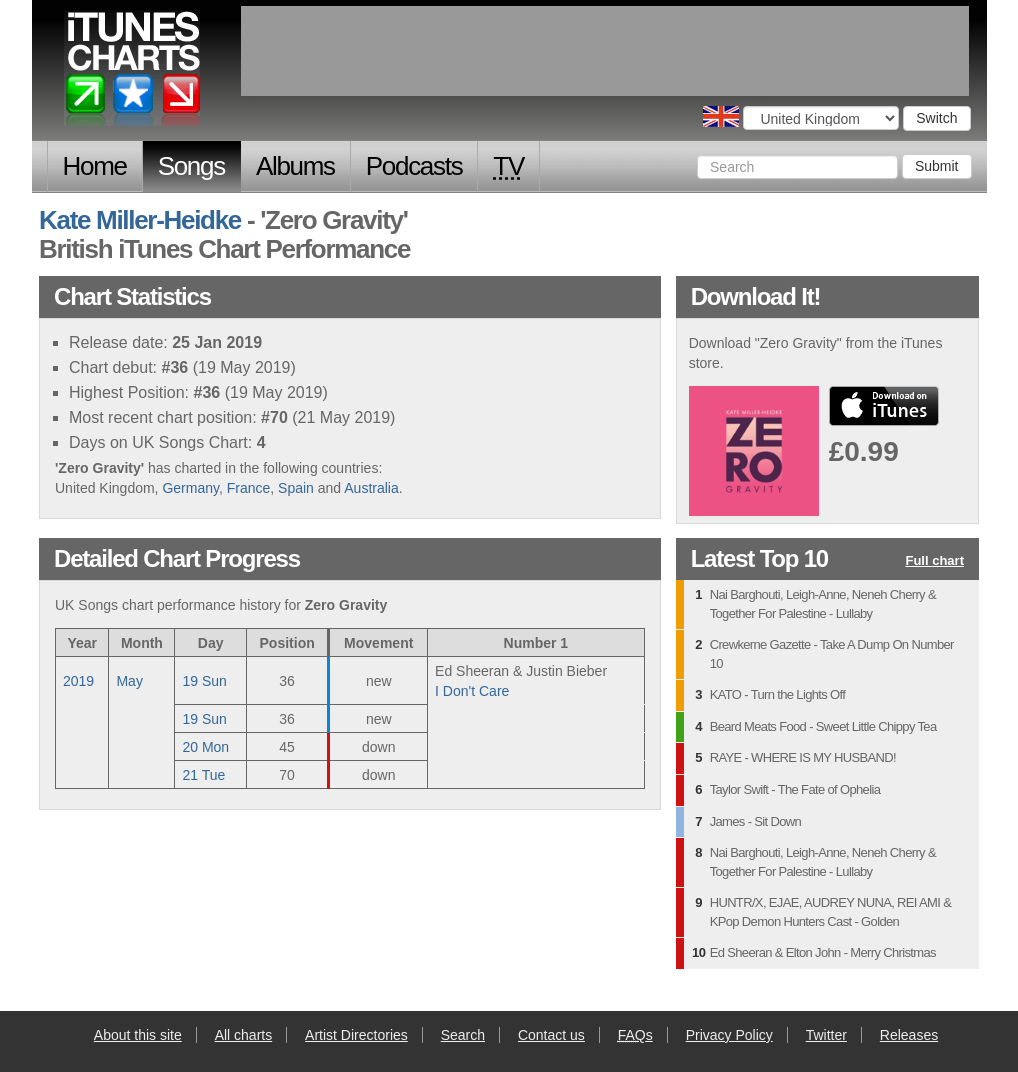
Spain (296, 488)
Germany (190, 488)
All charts (244, 1035)
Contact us (551, 1035)
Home (95, 166)
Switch (936, 118)
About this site (138, 1035)
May (129, 681)
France (249, 488)
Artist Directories (356, 1035)
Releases (909, 1035)
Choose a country (721, 116)
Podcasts (414, 166)
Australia (371, 488)
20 (205, 747)
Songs (191, 166)
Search (463, 1035)
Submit (937, 166)
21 (203, 775)
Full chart (934, 561)
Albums (295, 166)
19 (204, 681)
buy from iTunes (884, 406)
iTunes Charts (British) (133, 73)
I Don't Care (472, 691)
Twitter (826, 1035)
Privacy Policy (729, 1035)
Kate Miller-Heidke (140, 220)
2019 (78, 681)
